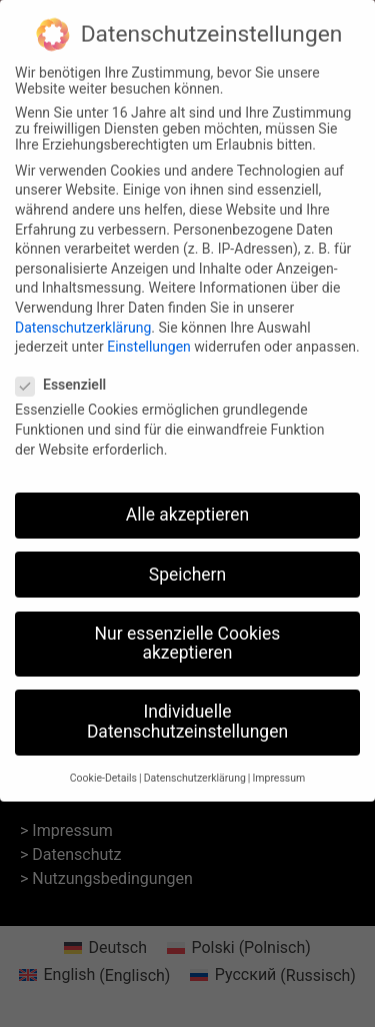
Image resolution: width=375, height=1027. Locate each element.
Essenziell (67, 372)
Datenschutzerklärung (83, 314)
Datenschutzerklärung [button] (195, 765)
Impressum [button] (278, 765)
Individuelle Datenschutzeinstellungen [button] (187, 709)
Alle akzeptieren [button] (188, 502)
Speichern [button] (187, 561)
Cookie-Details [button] (103, 765)
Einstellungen (149, 334)
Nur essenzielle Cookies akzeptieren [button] (188, 630)
